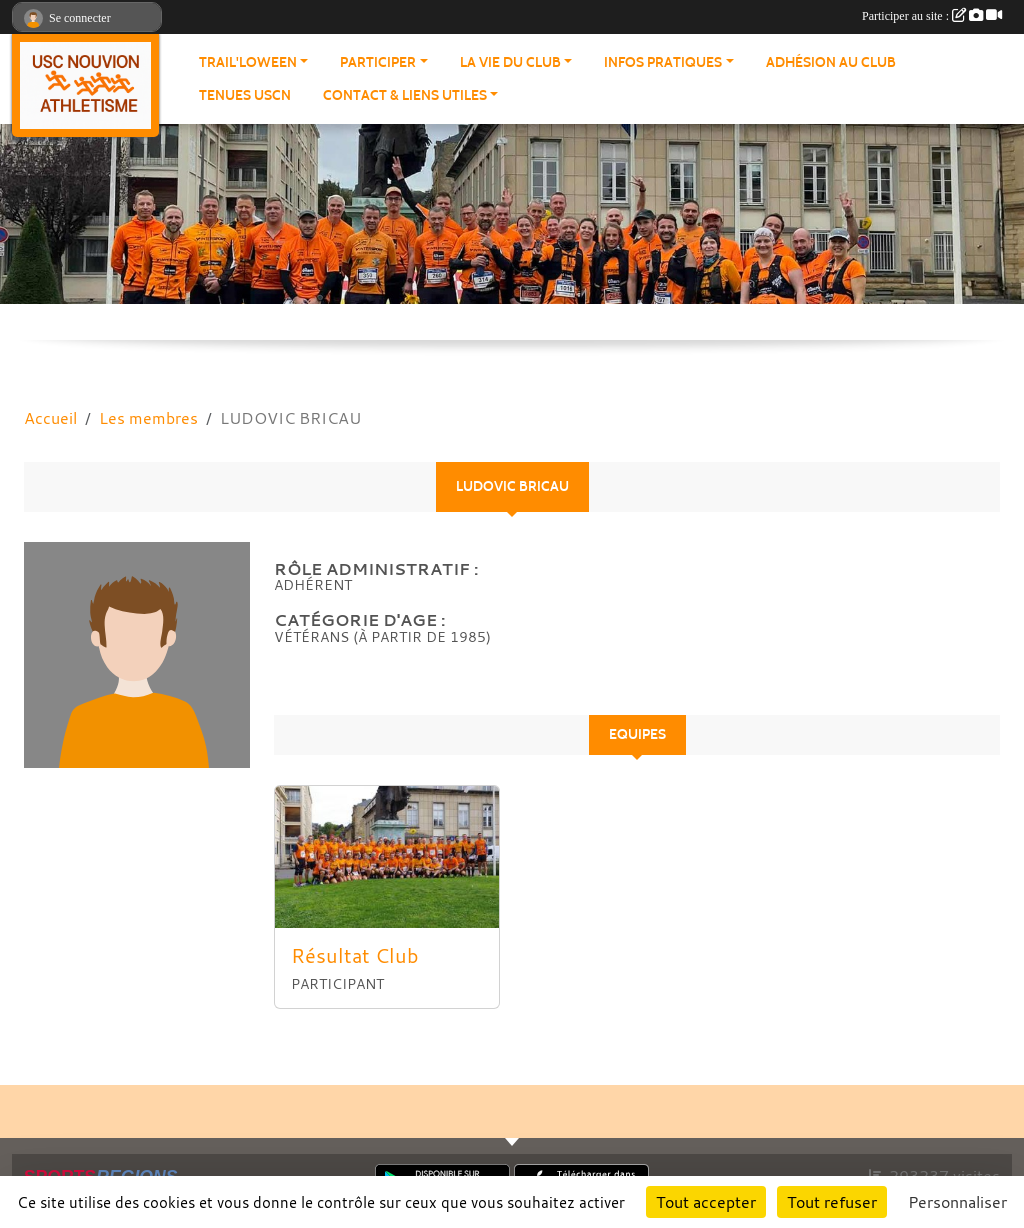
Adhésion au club (831, 62)
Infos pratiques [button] (663, 62)
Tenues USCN (245, 95)
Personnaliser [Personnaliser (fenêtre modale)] (957, 1202)
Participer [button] (378, 62)
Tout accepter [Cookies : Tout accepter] (706, 1202)
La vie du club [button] (510, 62)
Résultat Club (355, 955)
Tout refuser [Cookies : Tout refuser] (832, 1202)
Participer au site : (932, 16)
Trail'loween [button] (248, 62)
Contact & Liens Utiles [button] (405, 95)
